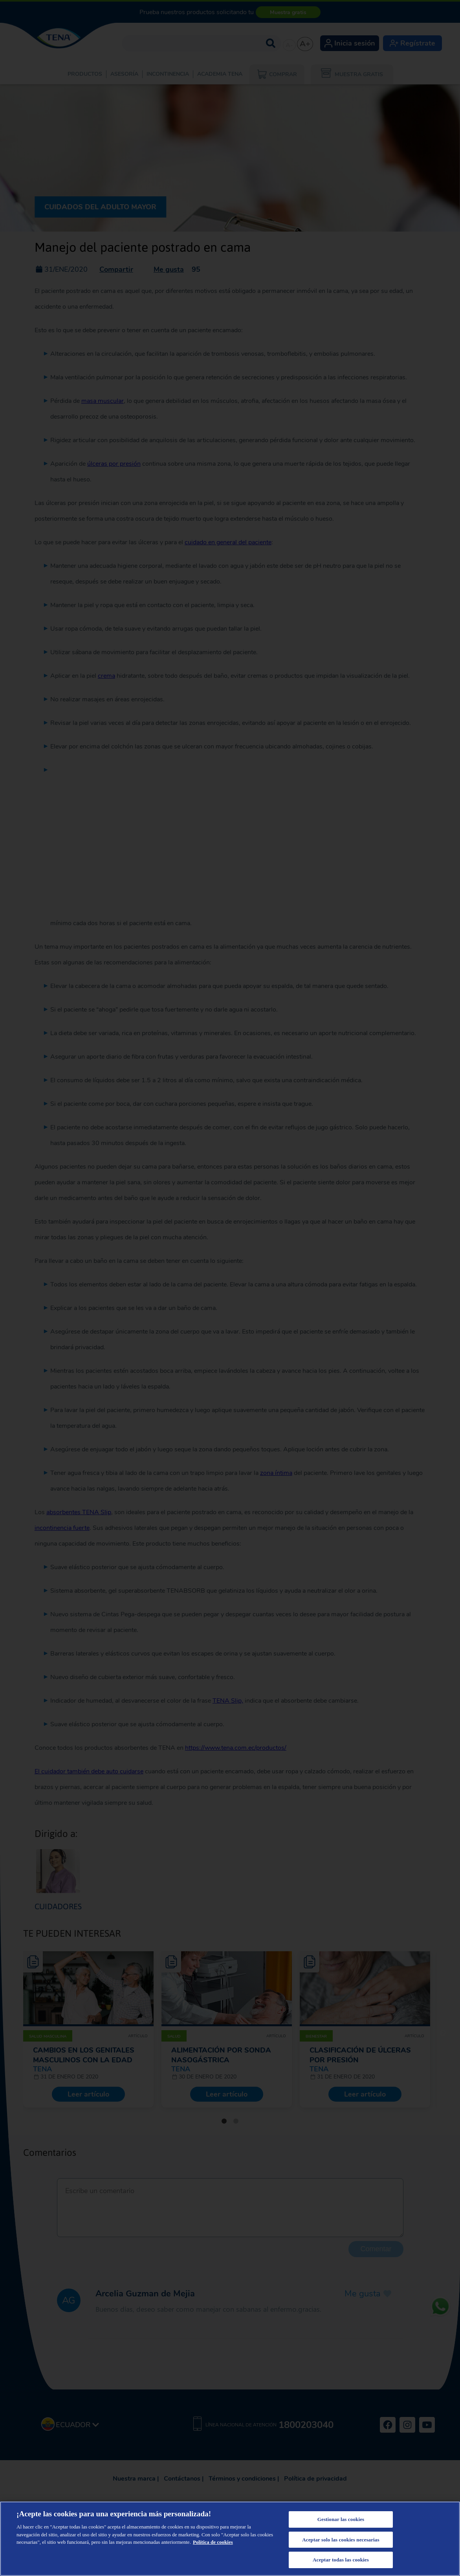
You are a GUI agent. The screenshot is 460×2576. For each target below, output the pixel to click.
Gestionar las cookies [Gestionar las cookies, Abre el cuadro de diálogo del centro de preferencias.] (341, 2519)
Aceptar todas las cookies (341, 2560)
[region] (230, 2538)
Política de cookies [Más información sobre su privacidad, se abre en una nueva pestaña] (213, 2542)
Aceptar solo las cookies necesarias (340, 2540)
